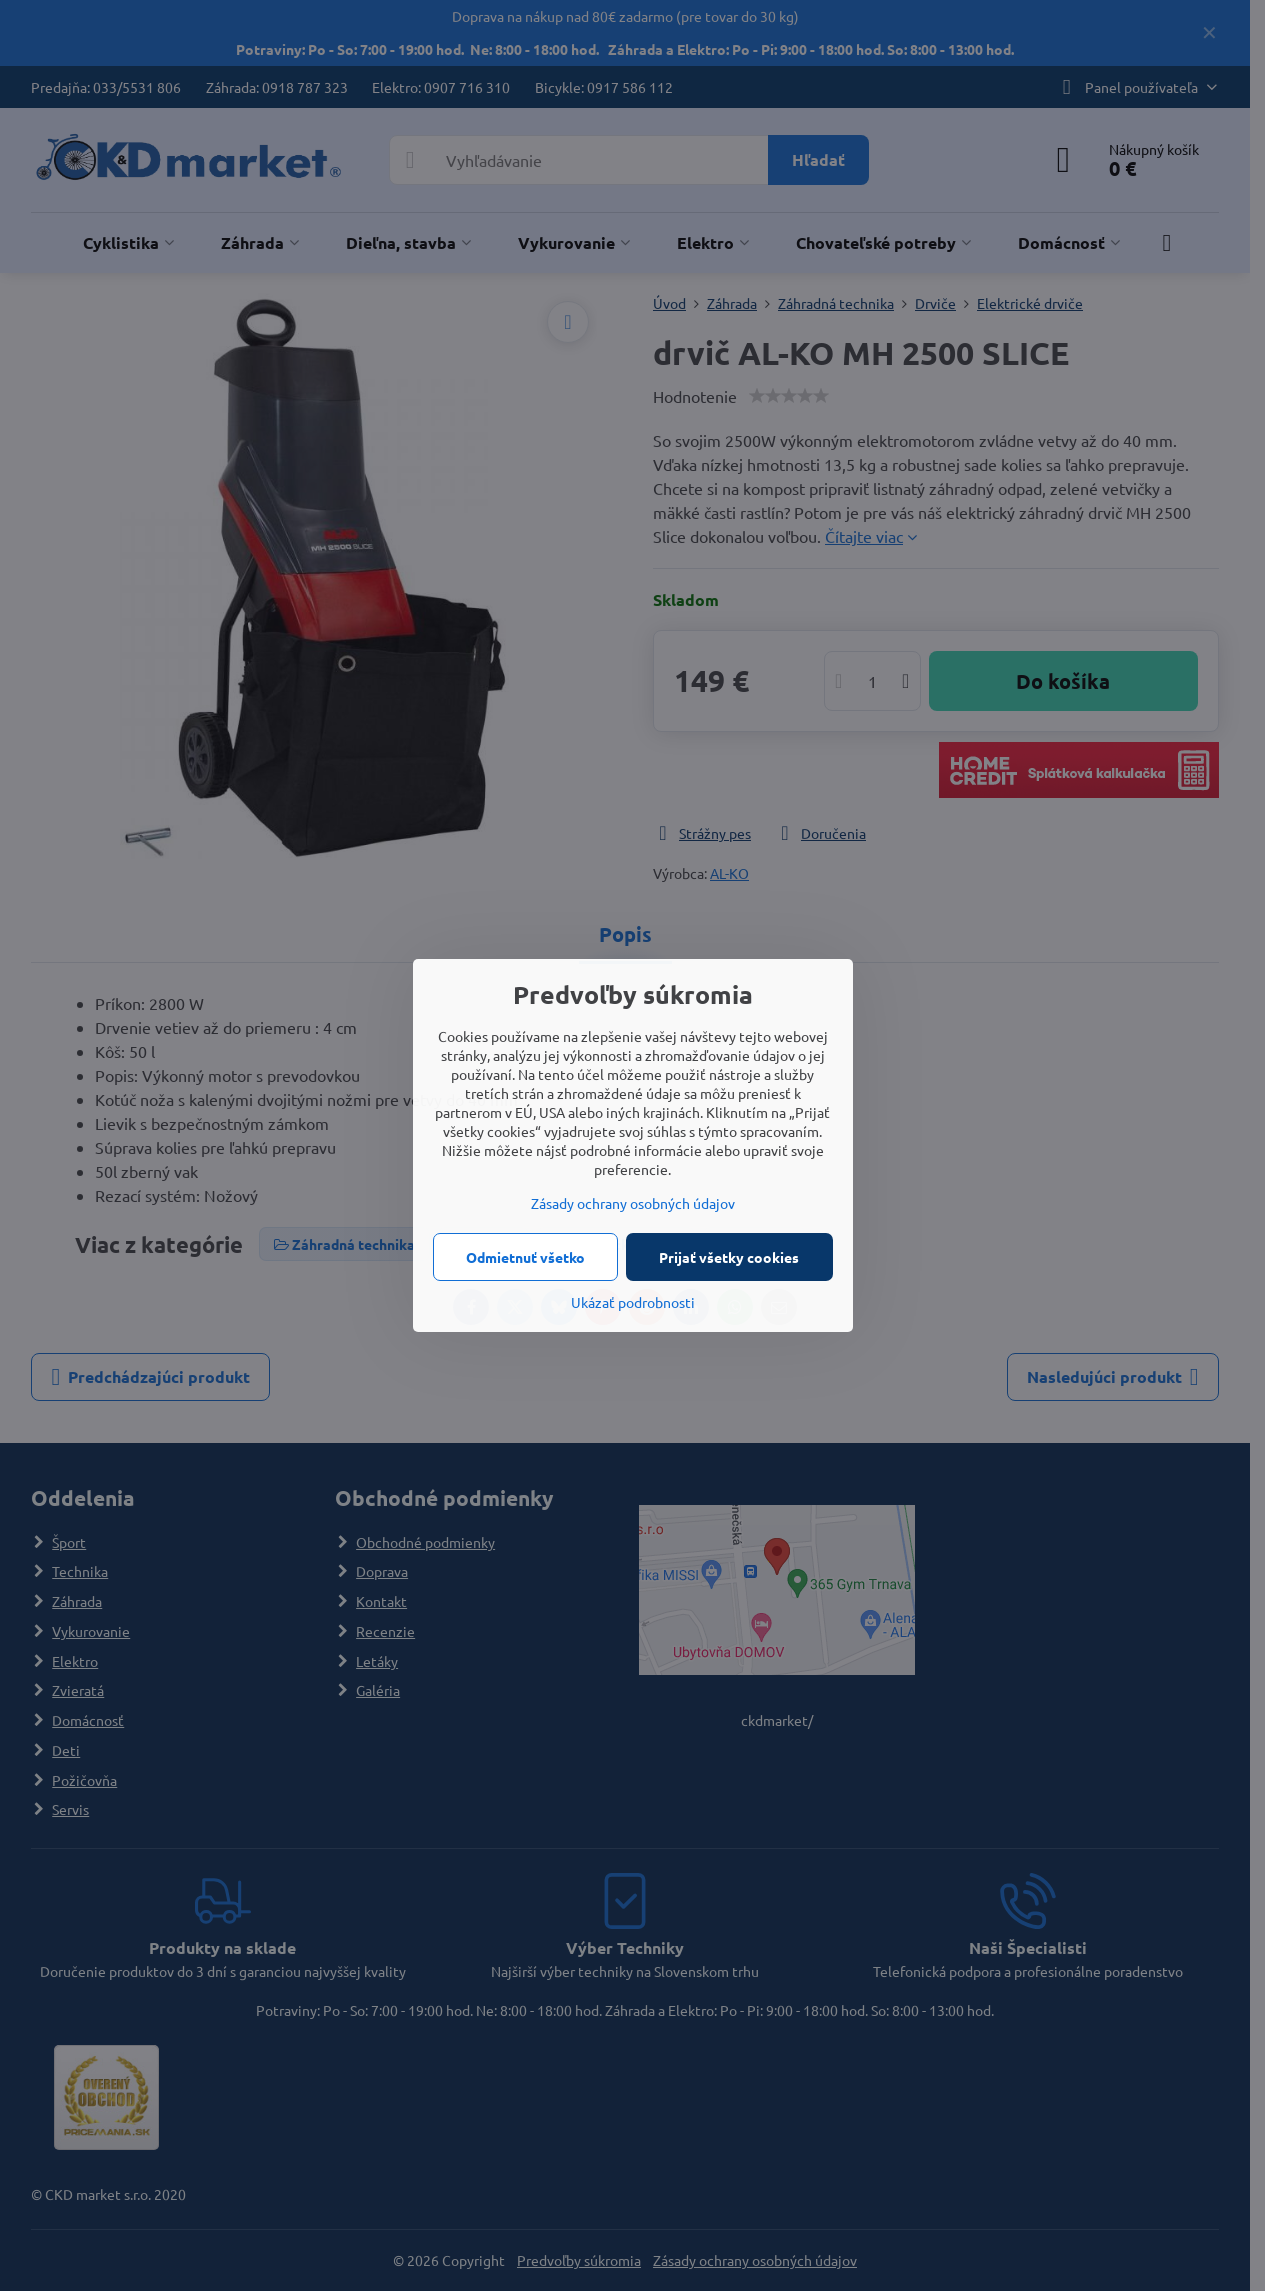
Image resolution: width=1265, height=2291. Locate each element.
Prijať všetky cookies (729, 1257)
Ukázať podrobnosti (633, 1302)
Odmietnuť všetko (525, 1257)
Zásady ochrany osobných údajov (633, 1203)
